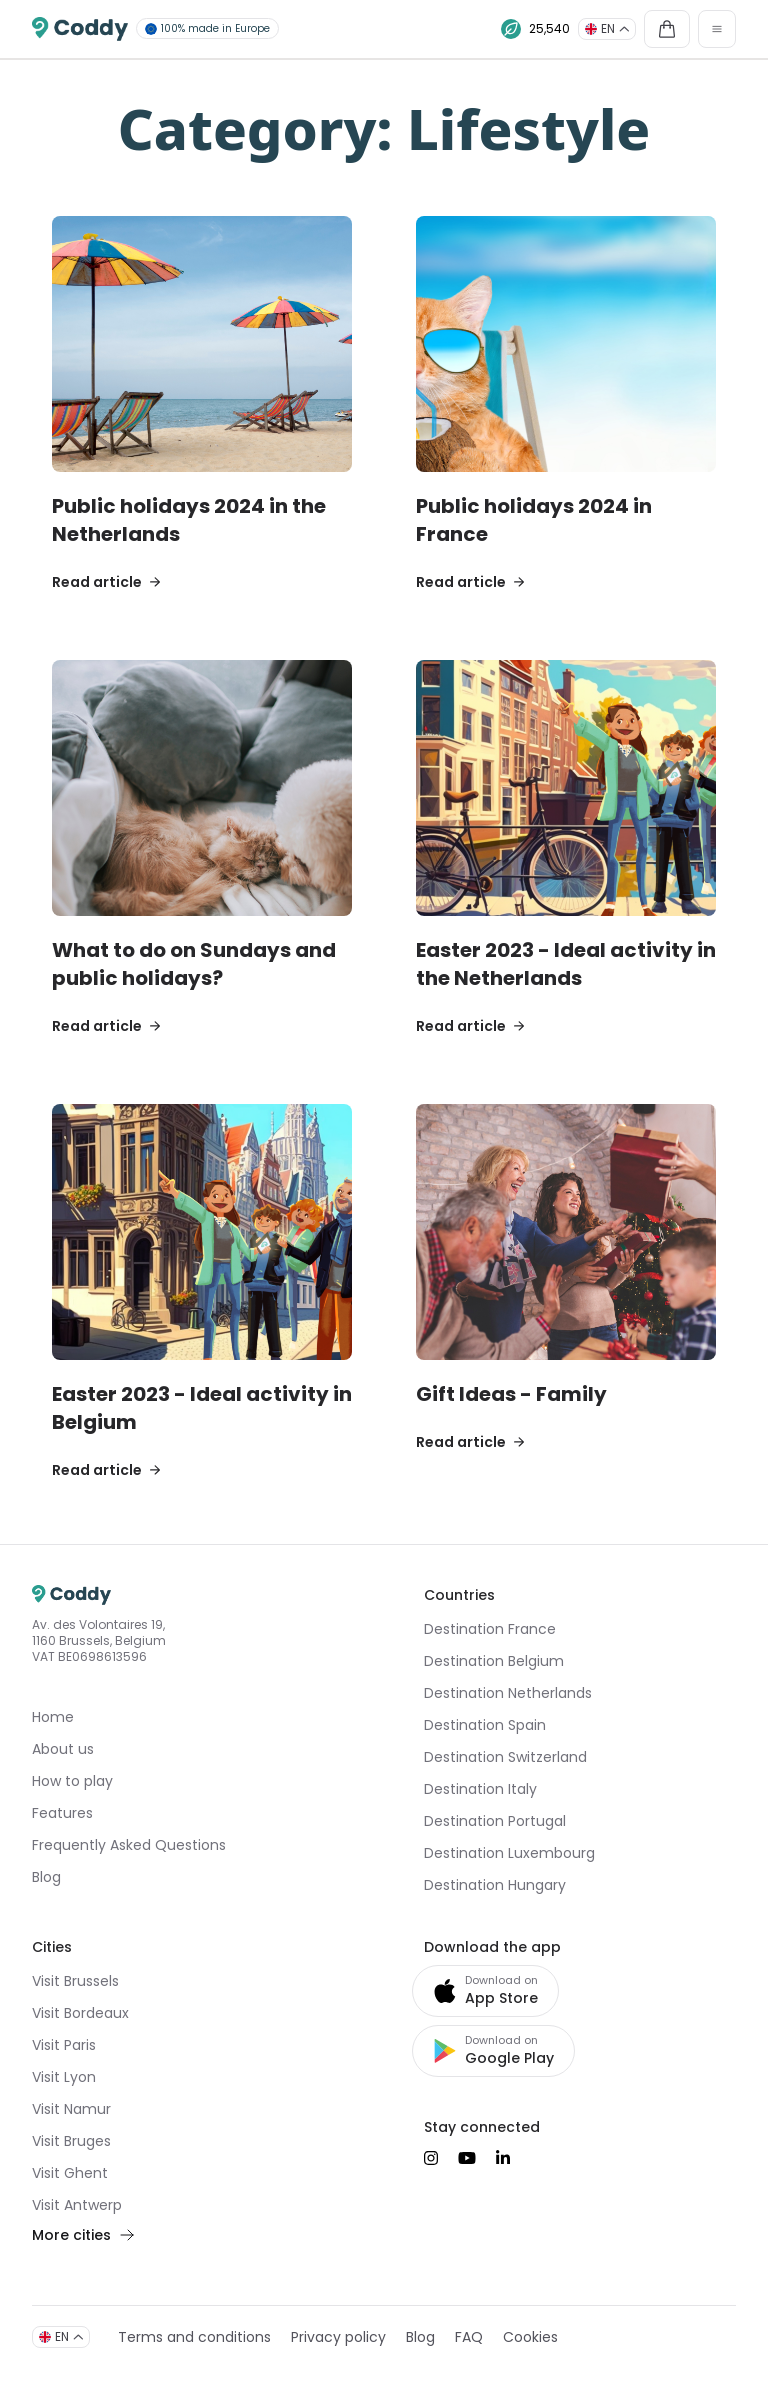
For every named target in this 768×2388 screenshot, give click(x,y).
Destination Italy (480, 1789)
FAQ (469, 2337)
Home (53, 1717)
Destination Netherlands (508, 1693)
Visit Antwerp (77, 2205)
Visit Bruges (71, 2141)
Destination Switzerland (505, 1757)
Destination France (490, 1629)
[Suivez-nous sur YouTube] (467, 2158)
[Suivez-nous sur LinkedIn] (503, 2158)
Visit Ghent (70, 2173)
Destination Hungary (495, 1885)
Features (62, 1813)
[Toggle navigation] (717, 29)
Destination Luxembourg (509, 1853)
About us (63, 1749)
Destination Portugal (495, 1821)
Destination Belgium (494, 1661)
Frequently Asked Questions (129, 1845)
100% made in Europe (207, 28)
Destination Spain (485, 1725)
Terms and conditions (194, 2337)
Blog (46, 1877)
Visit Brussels (75, 1981)
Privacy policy (338, 2337)
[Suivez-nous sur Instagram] (431, 2158)
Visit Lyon (64, 2077)
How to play (72, 1781)
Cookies (530, 2337)
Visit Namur (71, 2109)
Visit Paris (64, 2045)
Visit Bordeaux (80, 2013)
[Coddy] (80, 29)
